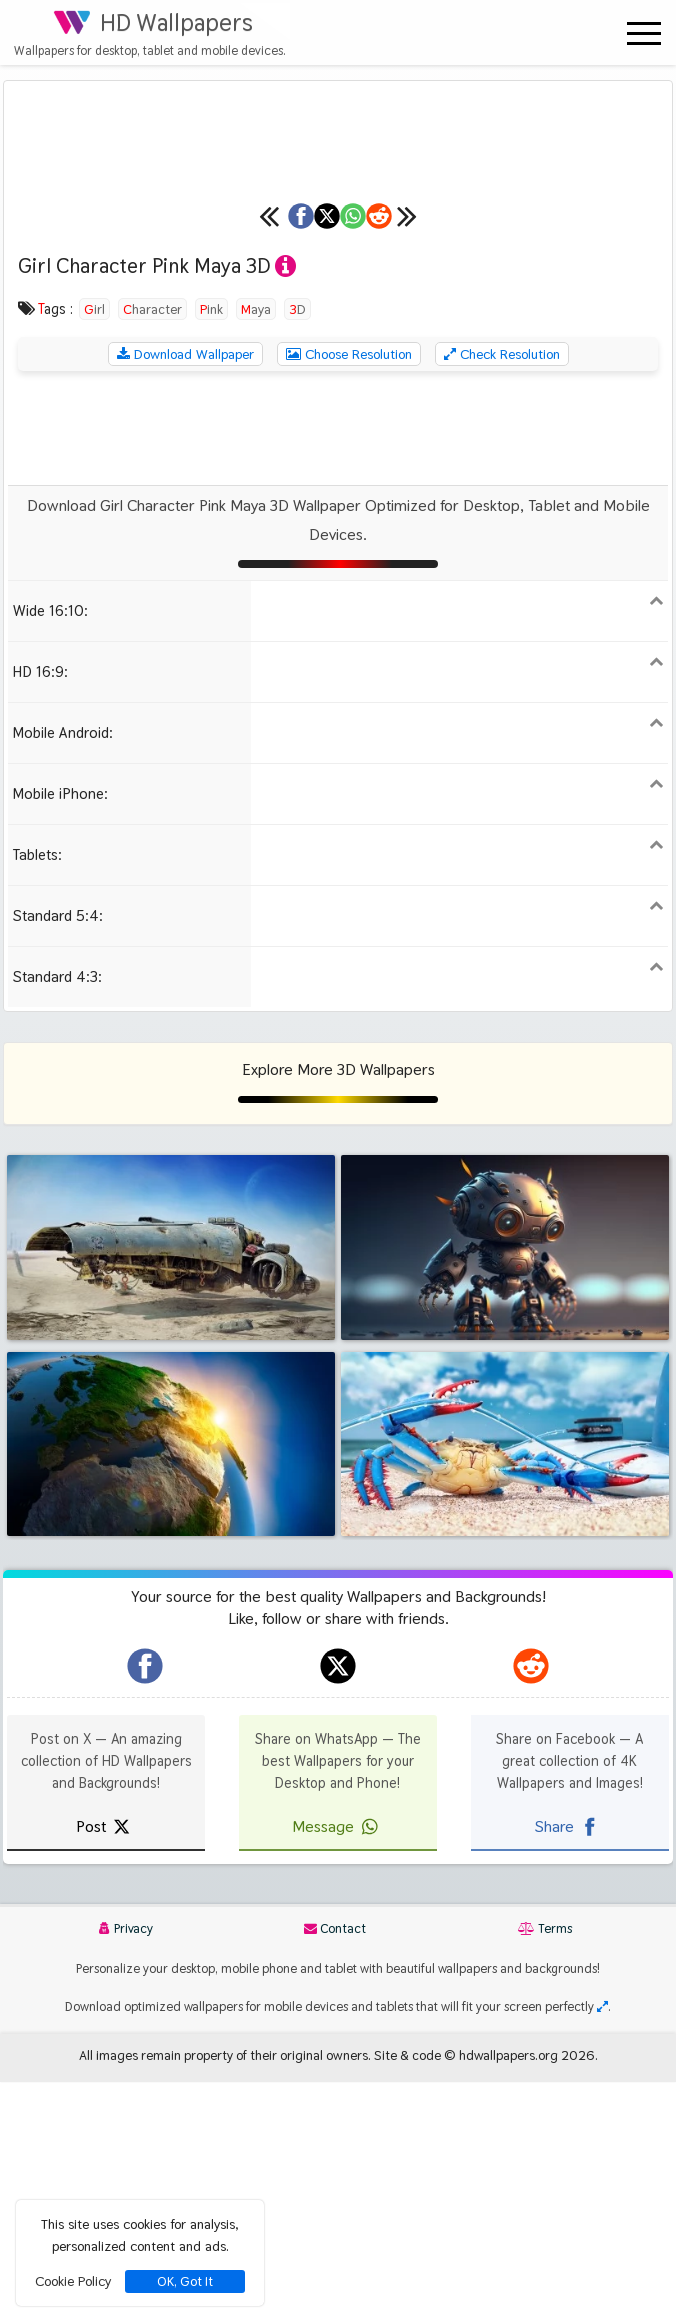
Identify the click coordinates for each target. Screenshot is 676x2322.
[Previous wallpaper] (55, 457)
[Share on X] (272, 457)
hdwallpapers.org (508, 2296)
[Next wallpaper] (621, 457)
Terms (545, 2169)
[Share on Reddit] (538, 457)
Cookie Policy (73, 2281)
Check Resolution (502, 595)
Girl (94, 550)
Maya (256, 550)
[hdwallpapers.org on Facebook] (145, 1907)
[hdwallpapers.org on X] (338, 1907)
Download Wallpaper (185, 595)
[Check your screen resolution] (602, 2247)
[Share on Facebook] (139, 457)
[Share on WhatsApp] (405, 457)
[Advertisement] (337, 669)
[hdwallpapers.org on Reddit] (531, 1907)
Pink (211, 550)
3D (297, 550)
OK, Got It (185, 2281)
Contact (335, 2169)
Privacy (126, 2169)
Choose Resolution (349, 595)
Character (152, 550)
